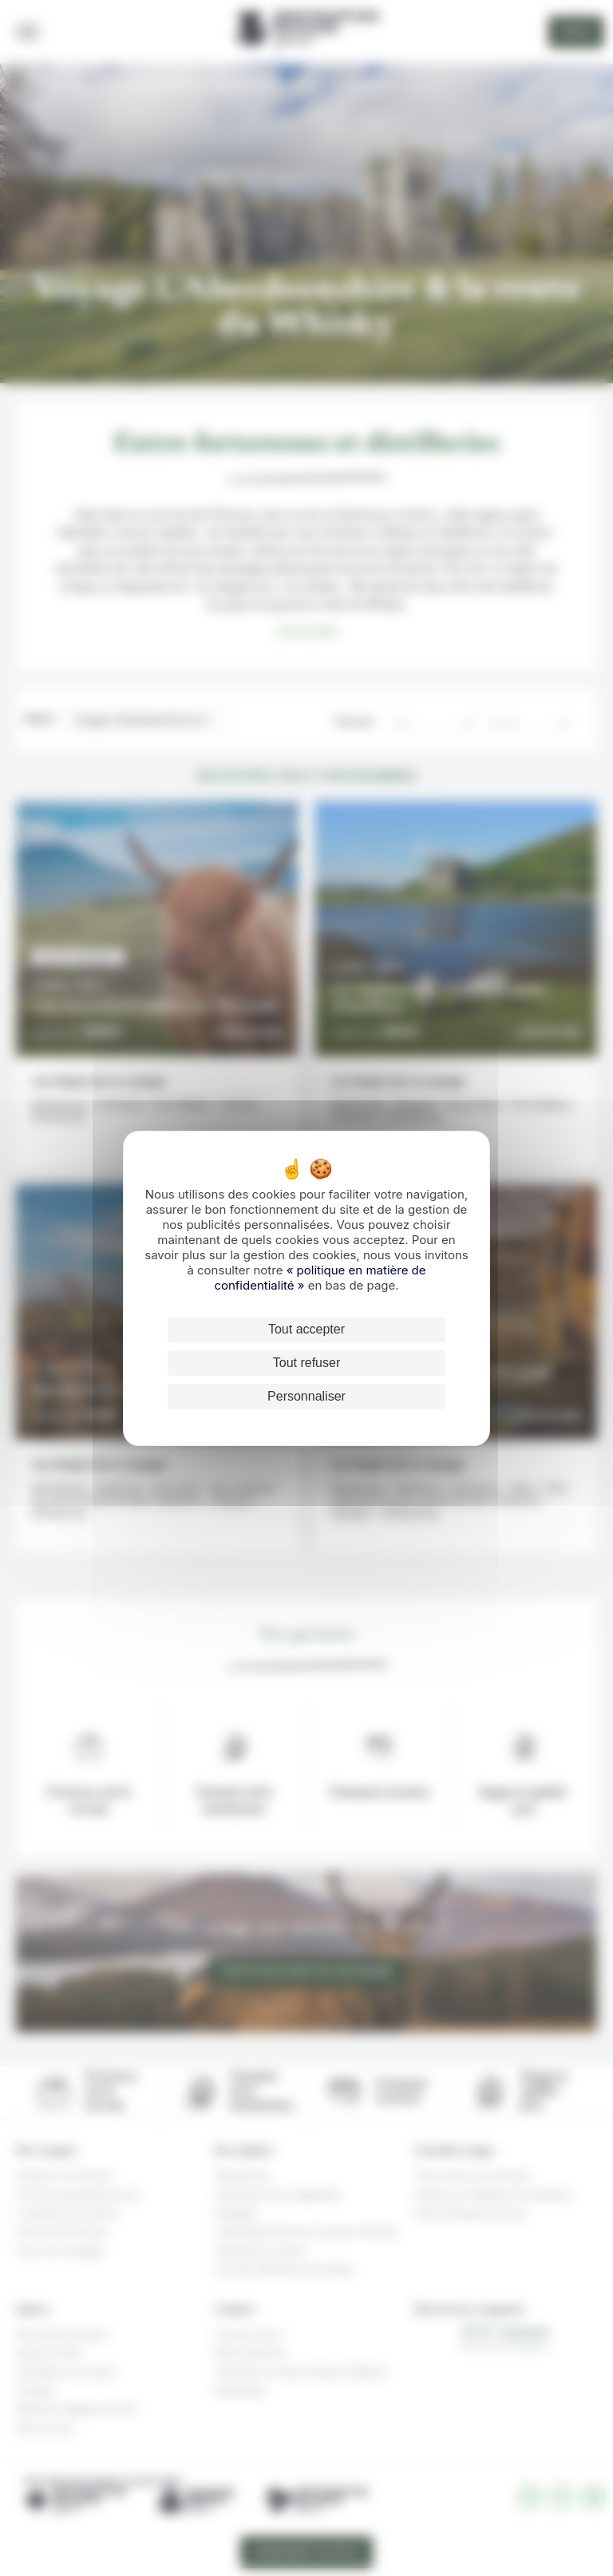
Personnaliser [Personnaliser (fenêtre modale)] (306, 1396)
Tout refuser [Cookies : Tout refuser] (306, 1362)
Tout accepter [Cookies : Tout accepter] (306, 1329)
